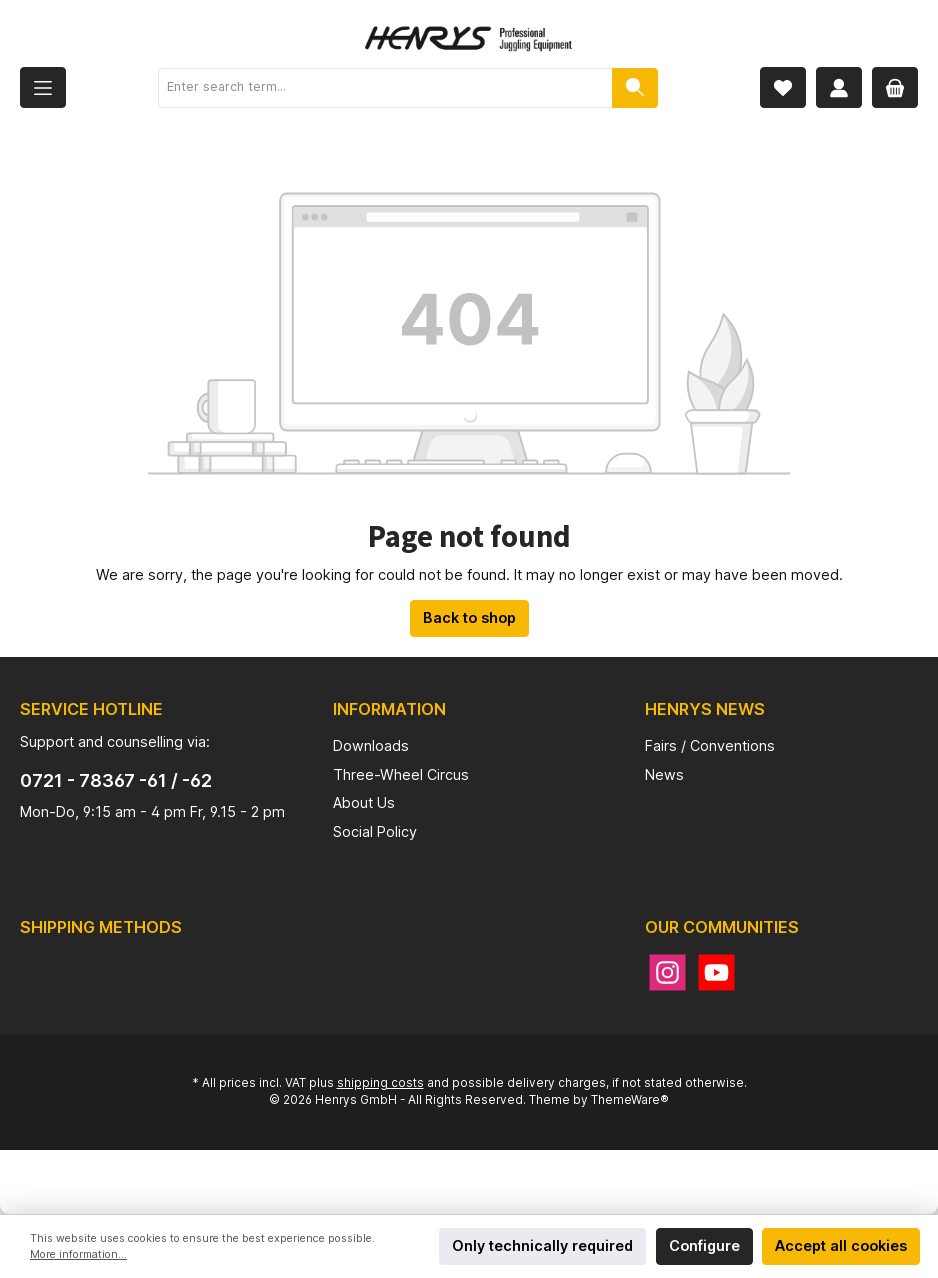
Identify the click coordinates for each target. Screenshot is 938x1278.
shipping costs (380, 1083)
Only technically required (542, 1245)
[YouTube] (716, 972)
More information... (78, 1254)
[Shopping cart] (895, 87)
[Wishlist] (783, 87)
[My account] (839, 87)
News (664, 774)
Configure (704, 1245)
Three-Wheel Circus (401, 774)
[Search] (635, 88)
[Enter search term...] (385, 88)
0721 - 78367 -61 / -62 (116, 780)
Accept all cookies (841, 1245)
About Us (364, 802)
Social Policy (375, 831)
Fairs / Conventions (710, 745)
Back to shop (469, 617)
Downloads (371, 745)
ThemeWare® (630, 1100)
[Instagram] (667, 972)
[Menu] (43, 87)
